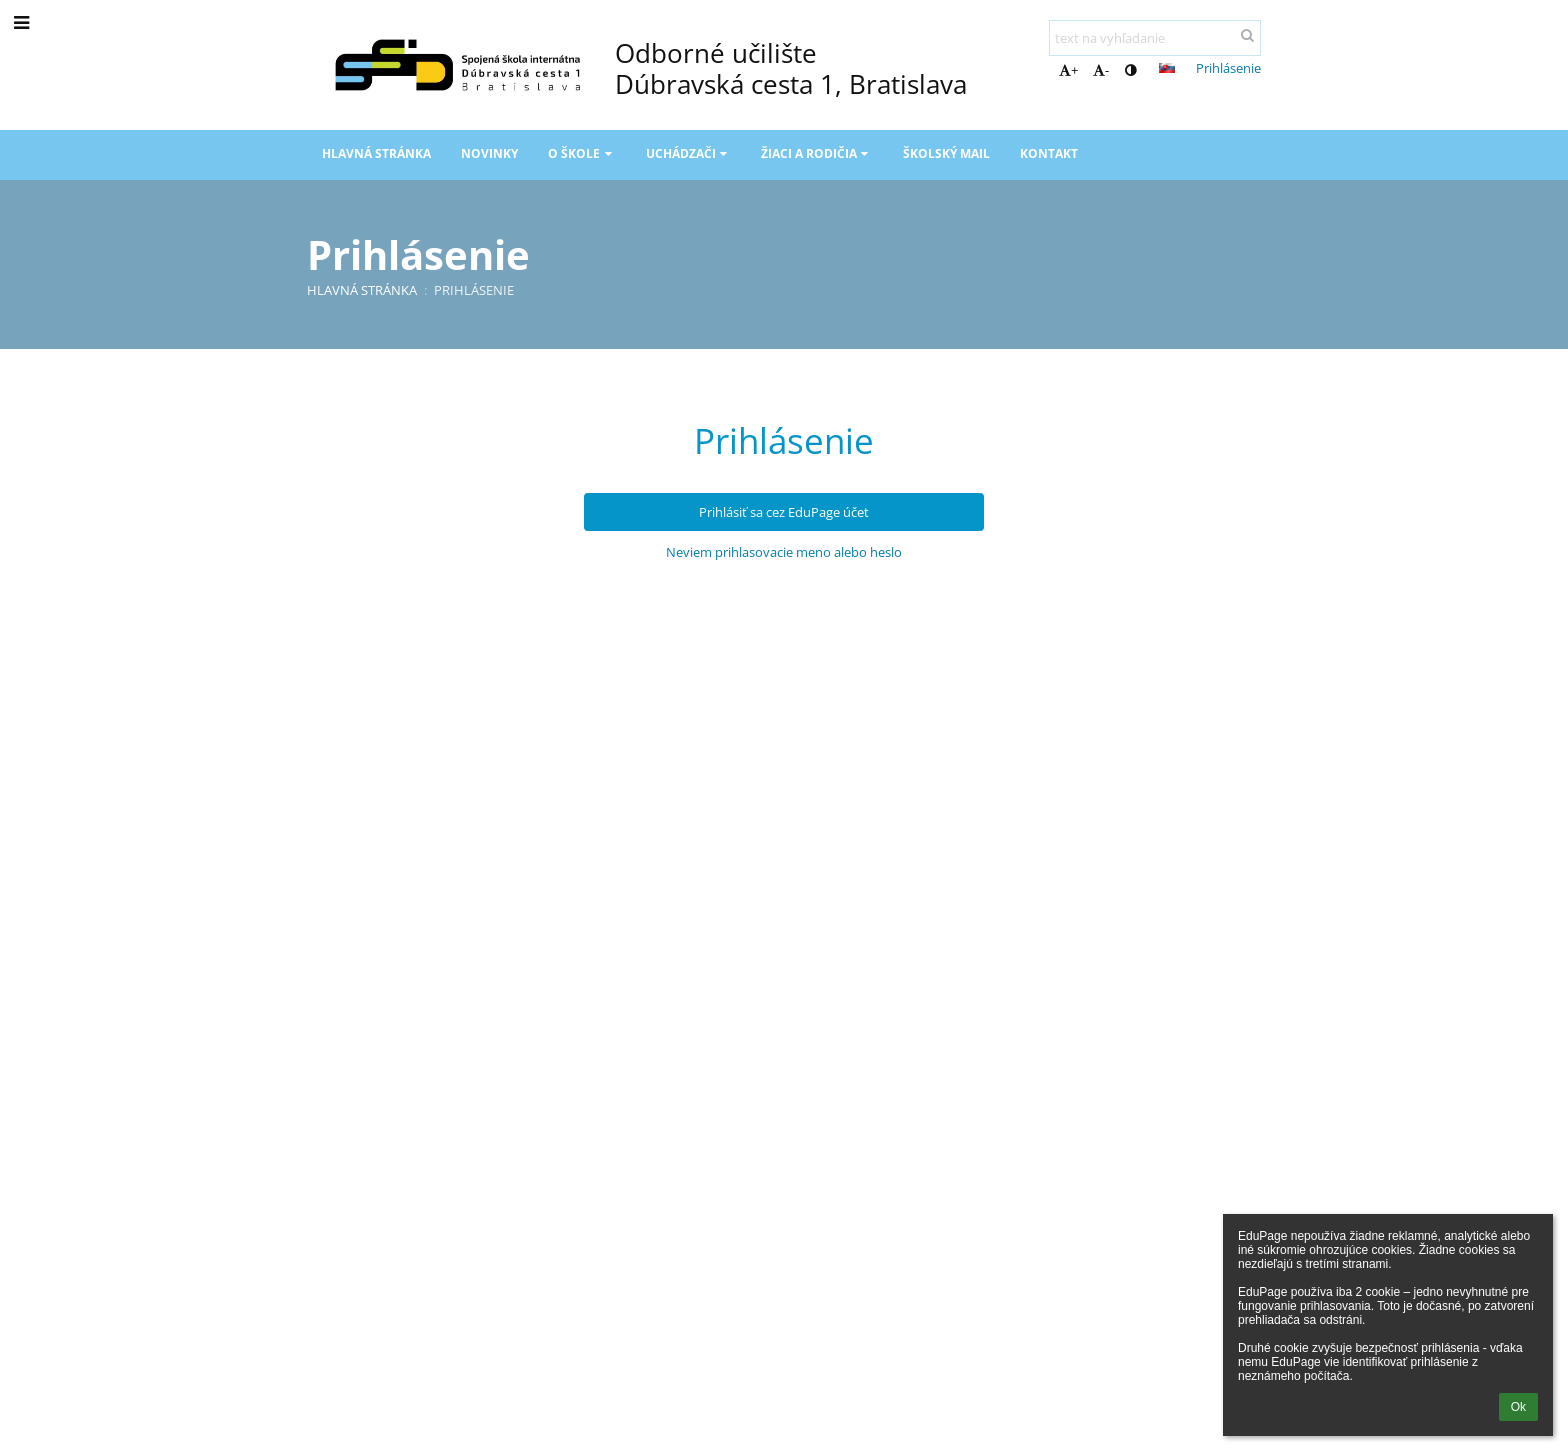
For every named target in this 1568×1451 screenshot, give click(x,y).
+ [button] (1068, 70)
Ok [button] (1518, 1407)
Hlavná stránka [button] (376, 153)
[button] (1167, 68)
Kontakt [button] (1049, 153)
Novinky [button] (489, 153)
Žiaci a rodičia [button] (816, 153)
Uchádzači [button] (688, 153)
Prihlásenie (1228, 68)
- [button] (1101, 70)
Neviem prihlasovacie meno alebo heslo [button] (784, 552)
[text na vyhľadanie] (1155, 38)
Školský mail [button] (946, 153)
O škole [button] (581, 153)
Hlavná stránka (362, 290)
